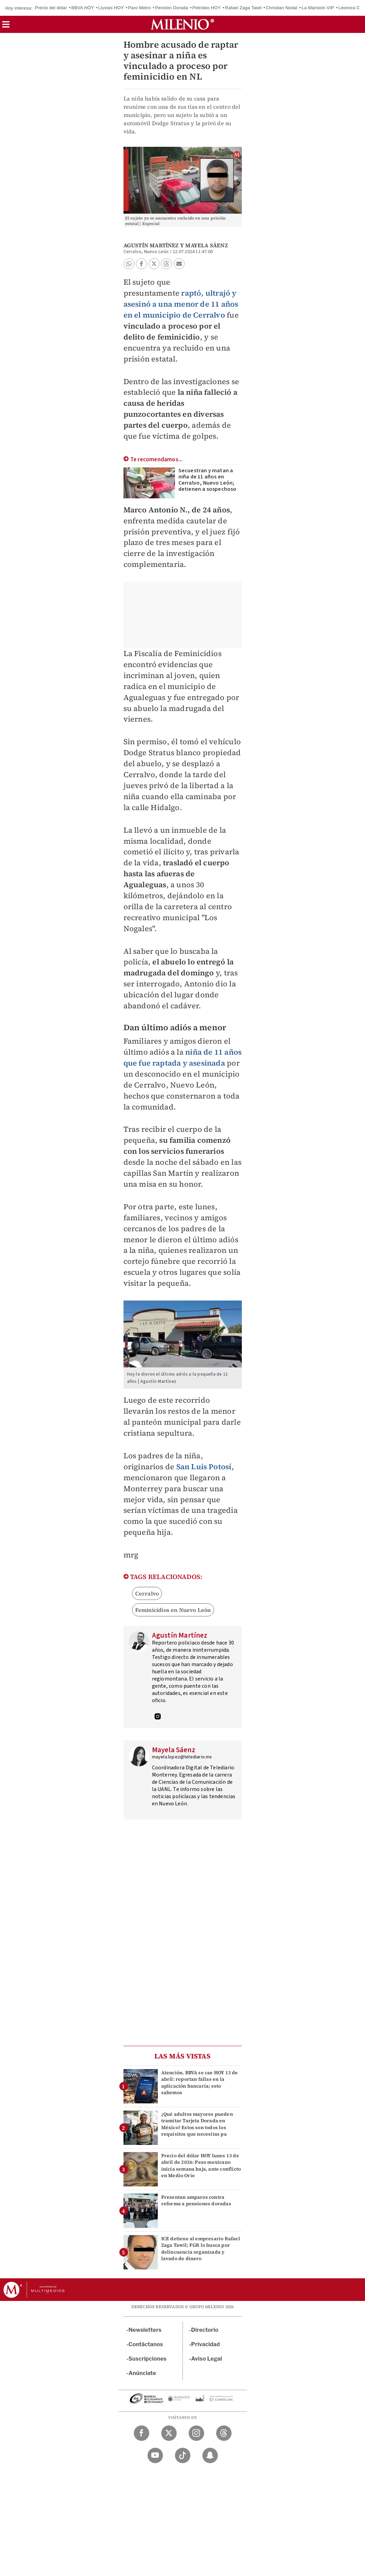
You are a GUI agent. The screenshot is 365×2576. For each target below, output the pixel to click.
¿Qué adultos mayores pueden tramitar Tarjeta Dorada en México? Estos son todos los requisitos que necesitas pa (197, 2124)
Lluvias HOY (111, 7)
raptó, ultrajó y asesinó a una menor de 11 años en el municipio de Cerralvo (180, 304)
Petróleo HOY (206, 7)
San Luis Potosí (204, 1466)
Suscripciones (148, 2358)
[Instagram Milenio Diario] (196, 2433)
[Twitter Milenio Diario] (169, 2433)
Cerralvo (147, 1593)
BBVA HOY (82, 7)
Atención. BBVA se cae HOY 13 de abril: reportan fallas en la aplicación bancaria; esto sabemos (199, 2082)
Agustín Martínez (151, 245)
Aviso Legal (206, 2358)
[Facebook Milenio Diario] (141, 2433)
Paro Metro (139, 7)
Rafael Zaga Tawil (243, 7)
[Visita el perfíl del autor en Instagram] (157, 1717)
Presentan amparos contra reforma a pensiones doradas (196, 2200)
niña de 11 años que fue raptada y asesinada (182, 1057)
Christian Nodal (281, 7)
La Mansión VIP (318, 7)
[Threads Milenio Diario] (224, 2433)
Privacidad (205, 2344)
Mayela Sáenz (206, 245)
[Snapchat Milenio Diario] (210, 2455)
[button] (6, 26)
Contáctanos (146, 2344)
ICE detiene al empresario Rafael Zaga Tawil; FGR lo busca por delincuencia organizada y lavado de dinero (200, 2248)
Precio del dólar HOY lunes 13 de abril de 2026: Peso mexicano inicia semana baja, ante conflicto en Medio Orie (201, 2165)
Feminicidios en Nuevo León (173, 1610)
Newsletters (145, 2330)
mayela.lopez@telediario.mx (182, 1757)
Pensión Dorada (171, 7)
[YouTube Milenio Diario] (155, 2455)
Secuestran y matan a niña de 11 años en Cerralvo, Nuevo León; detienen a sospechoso (207, 480)
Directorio (205, 2330)
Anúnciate (142, 2373)
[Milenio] (182, 24)
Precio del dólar (51, 7)
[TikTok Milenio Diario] (182, 2455)
